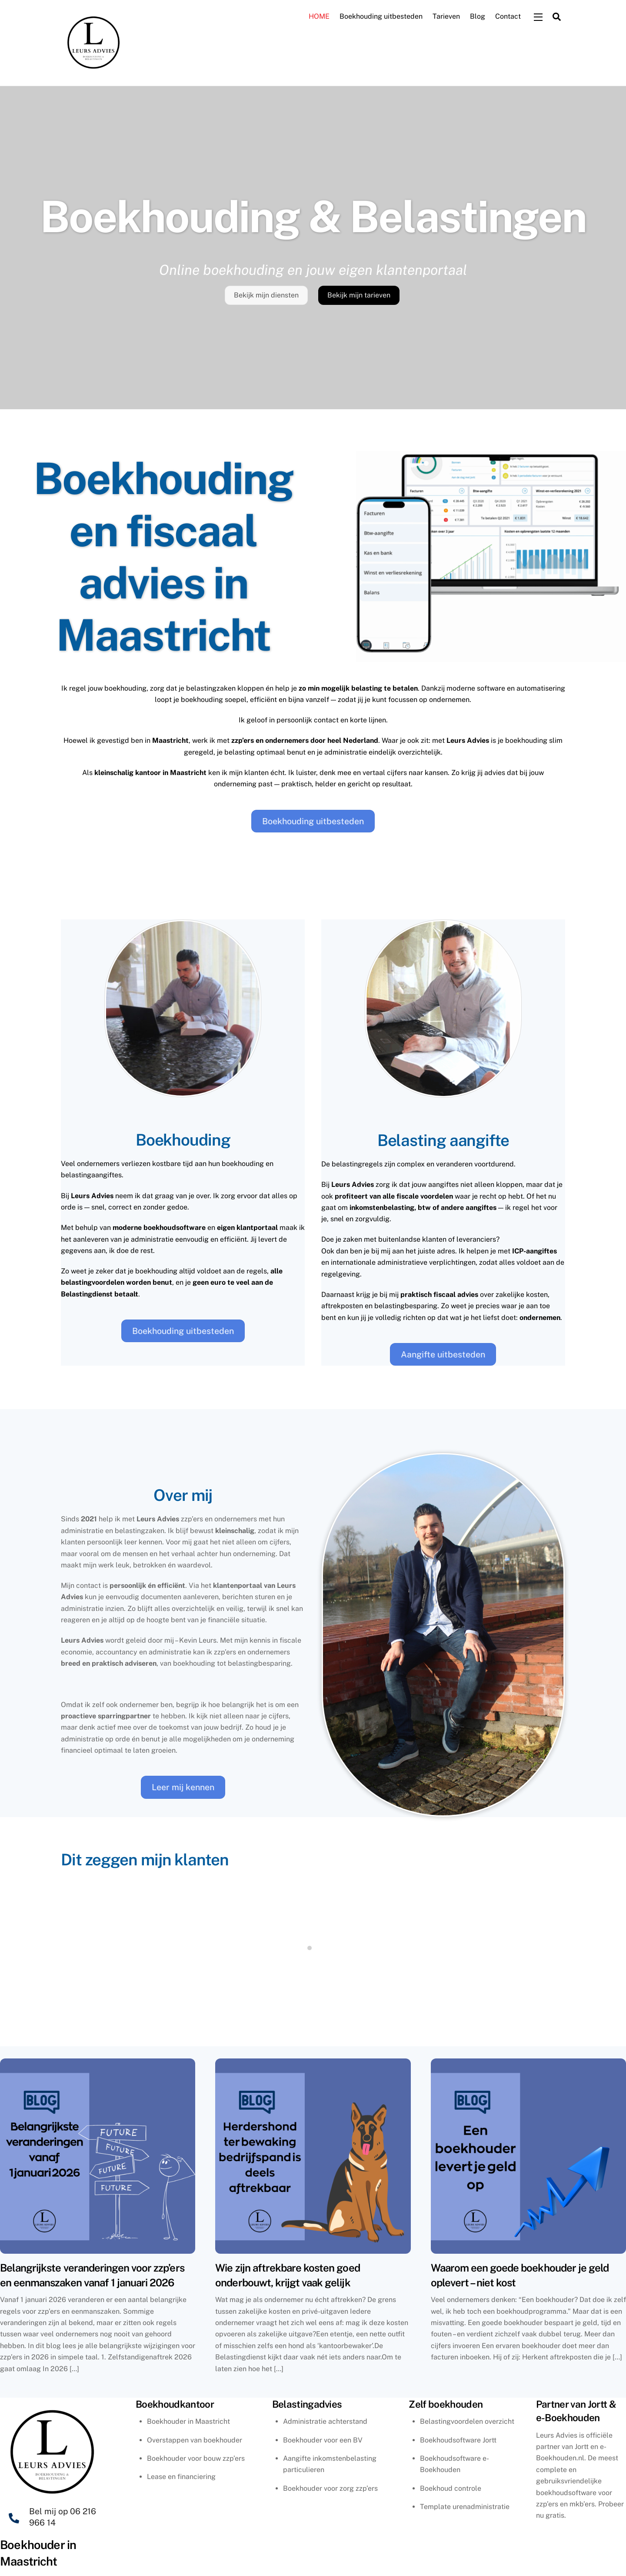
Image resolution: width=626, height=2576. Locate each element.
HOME (319, 17)
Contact (508, 17)
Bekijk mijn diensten (266, 296)
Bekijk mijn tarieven (358, 296)
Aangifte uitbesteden (443, 1355)
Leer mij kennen (183, 1788)
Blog (477, 17)
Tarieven (446, 17)
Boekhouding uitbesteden (381, 17)
